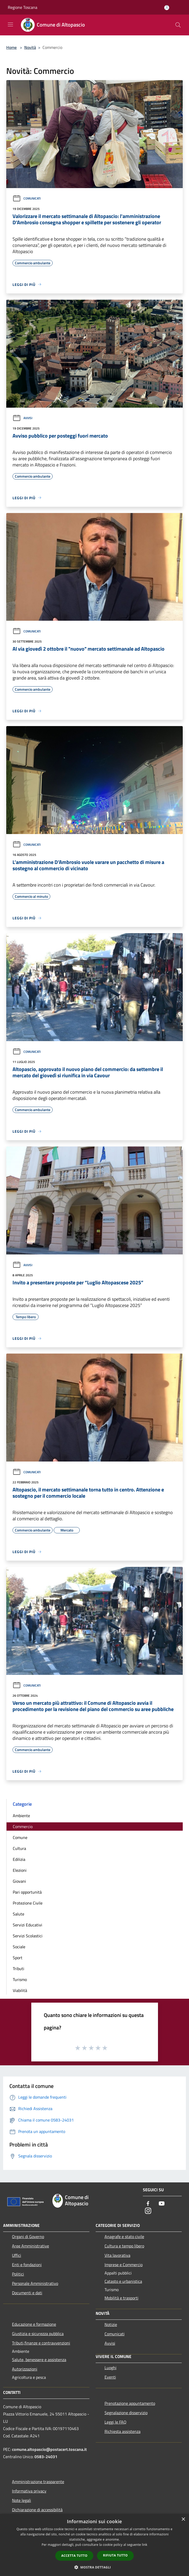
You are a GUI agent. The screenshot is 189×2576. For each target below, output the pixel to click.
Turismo (20, 1979)
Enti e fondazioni (27, 2264)
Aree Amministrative (30, 2246)
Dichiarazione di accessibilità (37, 2510)
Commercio (23, 1826)
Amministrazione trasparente (38, 2481)
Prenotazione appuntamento (130, 2403)
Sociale (19, 1947)
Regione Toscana (22, 7)
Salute (18, 1914)
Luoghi (111, 2367)
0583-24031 (45, 2456)
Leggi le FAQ (115, 2422)
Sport (17, 1958)
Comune (20, 1837)
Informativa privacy (29, 2491)
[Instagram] (148, 2211)
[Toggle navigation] (10, 24)
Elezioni (20, 1870)
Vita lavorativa (117, 2255)
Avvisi (22, 417)
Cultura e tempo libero (124, 2246)
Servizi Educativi (27, 1925)
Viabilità (20, 1990)
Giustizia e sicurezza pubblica (38, 2333)
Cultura (19, 1848)
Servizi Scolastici (27, 1936)
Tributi (18, 1968)
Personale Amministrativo (35, 2283)
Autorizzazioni (24, 2369)
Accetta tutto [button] (74, 2555)
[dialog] (94, 2545)
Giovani (19, 1881)
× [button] (183, 2519)
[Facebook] (148, 2203)
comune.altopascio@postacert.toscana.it (49, 2449)
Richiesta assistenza (123, 2431)
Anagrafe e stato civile (124, 2236)
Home (11, 47)
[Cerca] (178, 25)
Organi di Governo (28, 2236)
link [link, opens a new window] (144, 2544)
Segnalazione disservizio (126, 2413)
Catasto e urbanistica (123, 2281)
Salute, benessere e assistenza (39, 2359)
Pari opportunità (27, 1892)
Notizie (111, 2324)
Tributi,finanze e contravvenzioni (41, 2343)
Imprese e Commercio (124, 2264)
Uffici (16, 2255)
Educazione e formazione (34, 2324)
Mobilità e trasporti (121, 2298)
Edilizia (19, 1859)
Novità (30, 47)
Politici (18, 2274)
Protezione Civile (27, 1903)
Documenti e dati (27, 2293)
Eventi (110, 2377)
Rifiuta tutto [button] (115, 2555)
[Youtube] (161, 2203)
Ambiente (21, 1815)
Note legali (21, 2500)
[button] (94, 2567)
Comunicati (27, 198)
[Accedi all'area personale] (167, 8)
